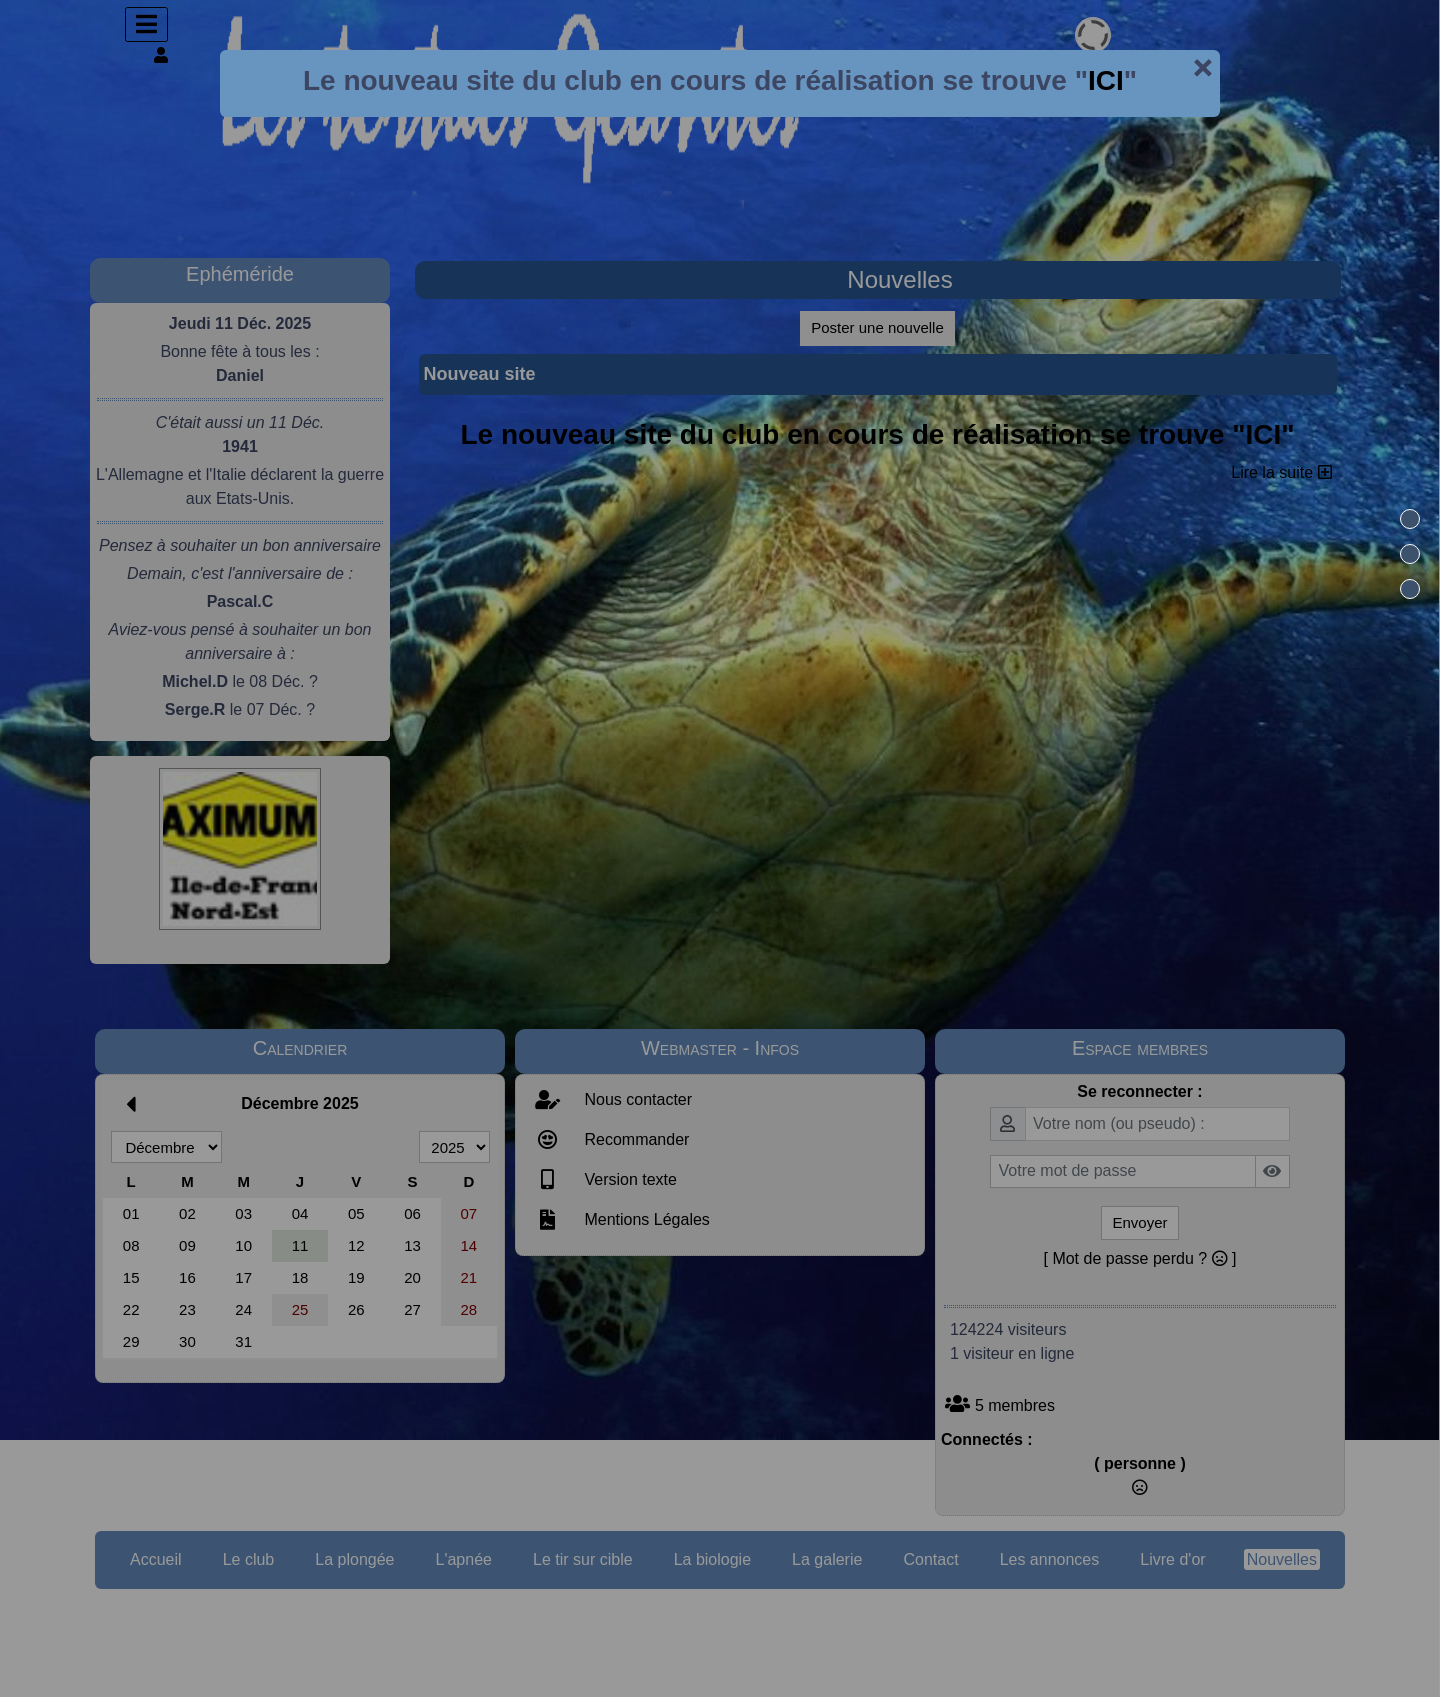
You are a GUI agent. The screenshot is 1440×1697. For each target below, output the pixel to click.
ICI (1106, 80)
